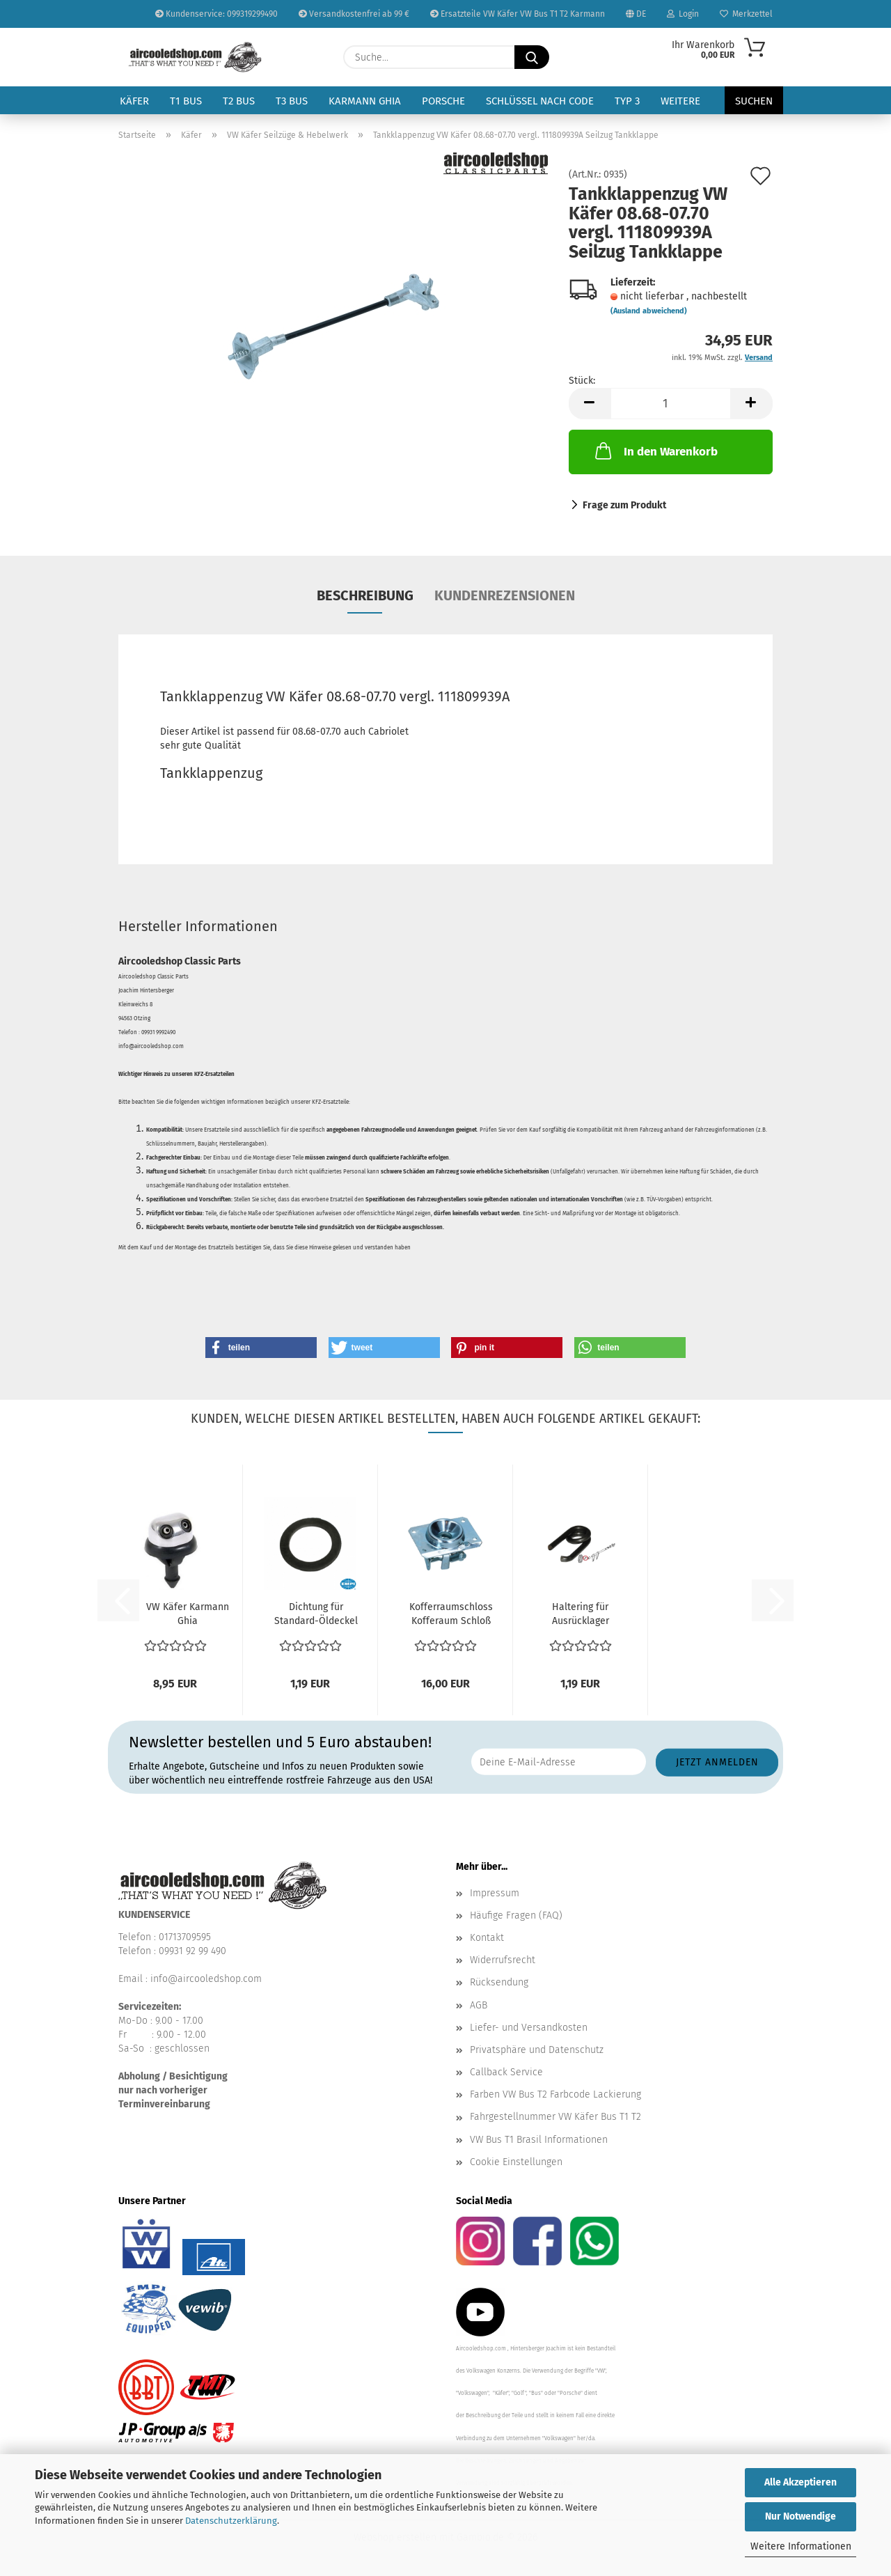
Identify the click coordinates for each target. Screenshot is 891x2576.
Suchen (754, 101)
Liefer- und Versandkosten (529, 2028)
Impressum (494, 1893)
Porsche (443, 101)
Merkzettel (746, 14)
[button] (589, 403)
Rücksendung (499, 1982)
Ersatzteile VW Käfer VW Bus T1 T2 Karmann (517, 14)
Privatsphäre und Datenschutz (537, 2050)
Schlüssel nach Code (540, 101)
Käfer (134, 101)
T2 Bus (239, 101)
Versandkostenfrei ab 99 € (354, 14)
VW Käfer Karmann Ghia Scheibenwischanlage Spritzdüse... (187, 1614)
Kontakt (487, 1938)
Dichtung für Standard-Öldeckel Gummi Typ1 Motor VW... (316, 1614)
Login (683, 14)
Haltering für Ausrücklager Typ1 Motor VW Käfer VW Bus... (580, 1614)
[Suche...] (531, 57)
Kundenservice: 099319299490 (216, 14)
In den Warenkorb (655, 450)
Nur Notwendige (800, 2516)
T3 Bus (292, 101)
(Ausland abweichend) (648, 310)
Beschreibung (365, 595)
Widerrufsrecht (502, 1960)
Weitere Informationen (800, 2546)
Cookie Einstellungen (516, 2162)
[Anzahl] (670, 403)
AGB (478, 2005)
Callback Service (506, 2072)
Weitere (680, 101)
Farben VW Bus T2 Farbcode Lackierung (555, 2094)
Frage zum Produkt (624, 505)
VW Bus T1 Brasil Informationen (539, 2140)
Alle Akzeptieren (800, 2482)
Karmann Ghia (365, 101)
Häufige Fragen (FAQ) (516, 1915)
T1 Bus (186, 101)
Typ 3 (627, 101)
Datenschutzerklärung (231, 2520)
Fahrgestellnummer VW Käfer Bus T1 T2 (555, 2117)
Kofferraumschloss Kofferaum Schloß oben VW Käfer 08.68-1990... (451, 1614)
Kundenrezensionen (504, 595)
